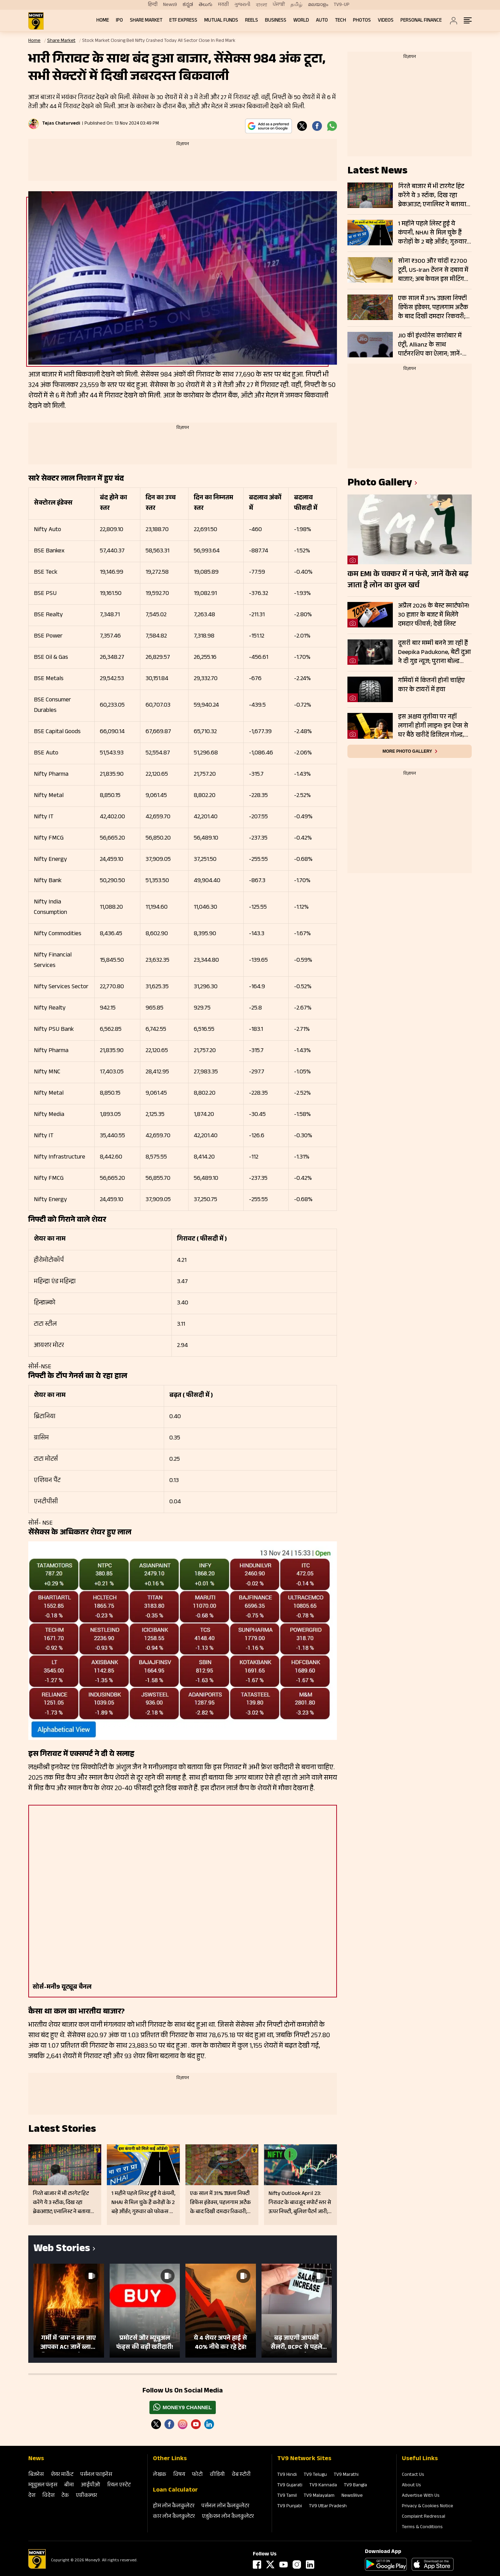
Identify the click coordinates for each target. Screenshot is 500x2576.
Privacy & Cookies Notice (427, 2506)
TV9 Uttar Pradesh (328, 2506)
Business (275, 20)
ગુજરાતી (242, 5)
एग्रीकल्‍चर (86, 2496)
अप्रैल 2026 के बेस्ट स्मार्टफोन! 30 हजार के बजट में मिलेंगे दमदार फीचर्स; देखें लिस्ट (433, 615)
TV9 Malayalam (319, 2496)
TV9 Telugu (315, 2475)
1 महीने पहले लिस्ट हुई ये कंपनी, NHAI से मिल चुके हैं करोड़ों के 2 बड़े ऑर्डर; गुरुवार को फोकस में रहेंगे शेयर (432, 233)
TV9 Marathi (346, 2475)
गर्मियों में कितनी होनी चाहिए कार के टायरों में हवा (431, 686)
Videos (386, 20)
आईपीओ (90, 2485)
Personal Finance (421, 20)
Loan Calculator (175, 2490)
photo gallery (379, 484)
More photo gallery (407, 751)
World (301, 20)
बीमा (69, 2485)
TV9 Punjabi (289, 2506)
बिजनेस (36, 2475)
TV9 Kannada (323, 2485)
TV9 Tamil (287, 2496)
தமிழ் (296, 5)
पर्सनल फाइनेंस (96, 2475)
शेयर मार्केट (62, 2475)
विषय (179, 2475)
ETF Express (183, 20)
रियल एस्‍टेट (119, 2485)
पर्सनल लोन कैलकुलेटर (225, 2506)
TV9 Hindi (287, 2475)
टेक (65, 2496)
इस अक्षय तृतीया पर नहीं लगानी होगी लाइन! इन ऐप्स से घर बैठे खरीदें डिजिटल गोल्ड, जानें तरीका (433, 726)
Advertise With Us (421, 2496)
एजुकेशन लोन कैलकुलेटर (228, 2517)
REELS (251, 20)
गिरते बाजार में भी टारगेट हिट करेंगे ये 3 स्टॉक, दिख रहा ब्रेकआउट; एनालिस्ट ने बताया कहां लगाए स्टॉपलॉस (432, 196)
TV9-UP (342, 5)
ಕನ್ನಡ (188, 5)
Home (102, 20)
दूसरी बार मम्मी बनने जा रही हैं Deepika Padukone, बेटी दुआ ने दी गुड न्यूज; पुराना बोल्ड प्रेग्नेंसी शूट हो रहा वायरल (434, 652)
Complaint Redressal (423, 2517)
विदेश (48, 2496)
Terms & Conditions (422, 2527)
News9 (170, 5)
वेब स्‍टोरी (241, 2475)
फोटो (197, 2475)
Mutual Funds (221, 20)
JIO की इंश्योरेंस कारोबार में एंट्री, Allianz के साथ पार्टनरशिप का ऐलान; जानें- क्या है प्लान (430, 345)
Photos (362, 20)
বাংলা (261, 5)
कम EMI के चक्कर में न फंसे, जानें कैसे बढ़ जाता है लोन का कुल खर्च (408, 580)
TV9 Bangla (355, 2485)
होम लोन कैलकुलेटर (173, 2506)
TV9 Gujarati (289, 2485)
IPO (119, 20)
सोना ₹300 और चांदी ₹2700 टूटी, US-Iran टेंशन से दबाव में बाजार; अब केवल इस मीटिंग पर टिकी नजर (433, 270)
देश (31, 2496)
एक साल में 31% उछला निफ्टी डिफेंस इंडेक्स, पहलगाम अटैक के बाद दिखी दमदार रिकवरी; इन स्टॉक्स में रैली (433, 308)
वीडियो (217, 2475)
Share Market (146, 20)
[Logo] (37, 2567)
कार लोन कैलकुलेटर (174, 2517)
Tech (340, 20)
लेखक (159, 2475)
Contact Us (413, 2475)
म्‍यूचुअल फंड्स (42, 2485)
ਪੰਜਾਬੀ (279, 5)
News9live (352, 2496)
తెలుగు (205, 5)
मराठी (223, 5)
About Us (411, 2485)
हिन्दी (152, 5)
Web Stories (62, 2249)
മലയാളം (318, 5)
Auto (322, 20)
